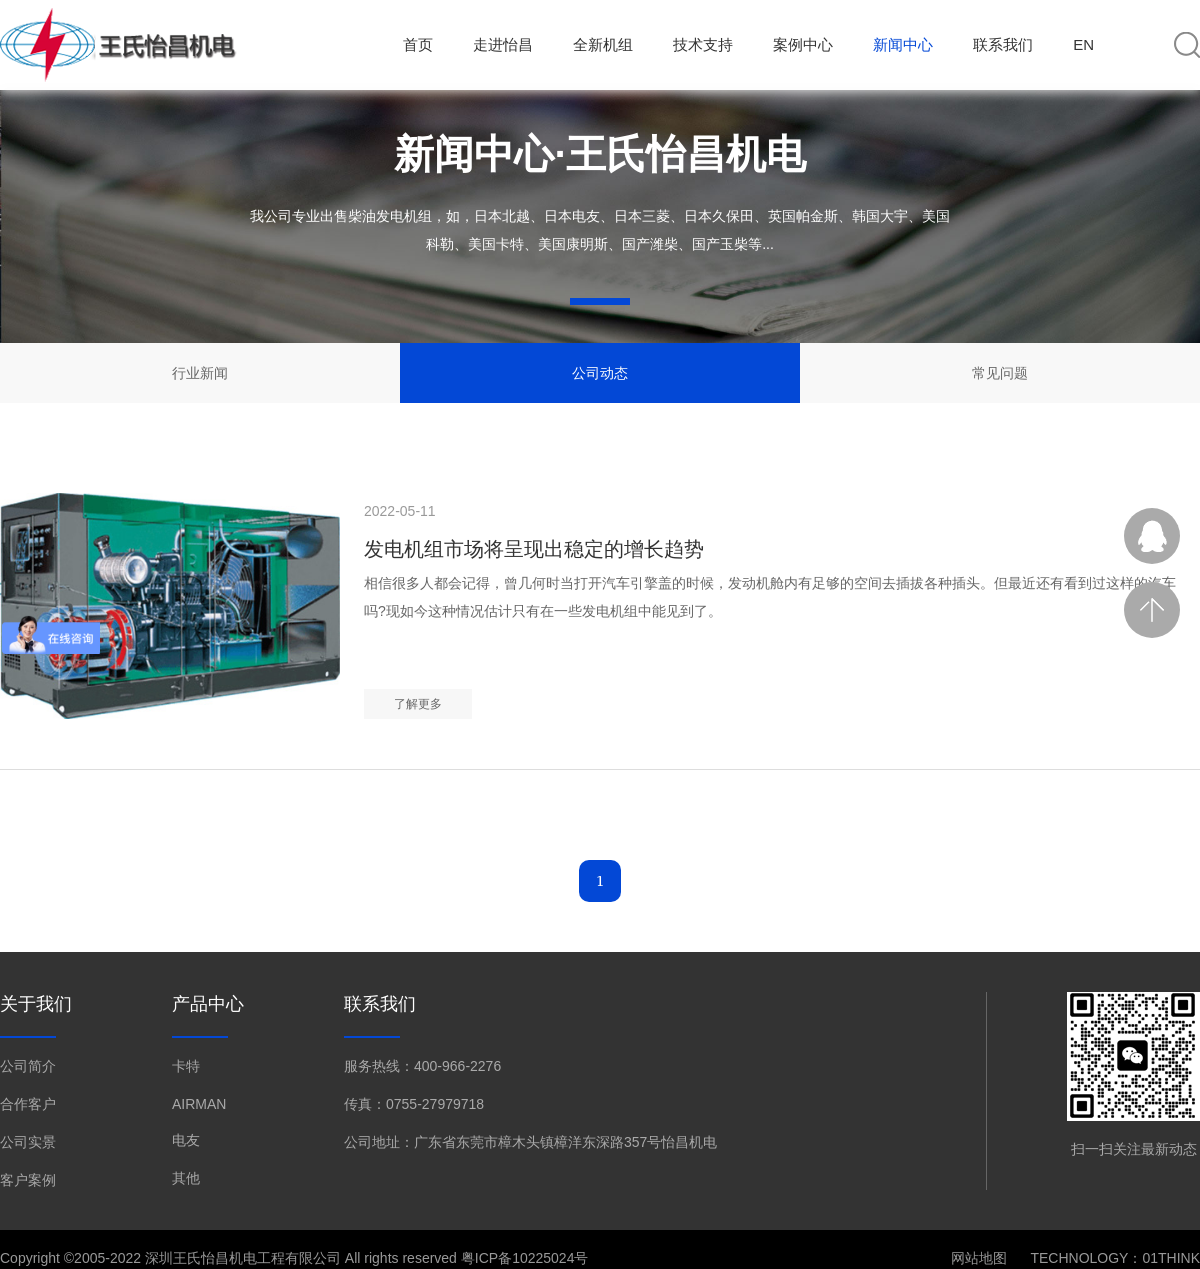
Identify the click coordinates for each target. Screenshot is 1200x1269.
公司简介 (28, 1066)
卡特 (186, 1066)
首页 (418, 44)
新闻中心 (903, 44)
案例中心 (803, 44)
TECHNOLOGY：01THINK (1115, 1258)
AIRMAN (199, 1104)
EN (1083, 44)
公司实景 (28, 1142)
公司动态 (600, 373)
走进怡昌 (503, 44)
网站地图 (979, 1258)
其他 (186, 1178)
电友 (186, 1140)
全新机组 (603, 44)
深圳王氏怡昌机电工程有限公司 (243, 1258)
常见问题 (1000, 373)
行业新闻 (200, 373)
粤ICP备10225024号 (525, 1258)
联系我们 (1003, 44)
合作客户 (28, 1104)
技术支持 (703, 44)
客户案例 (28, 1180)
